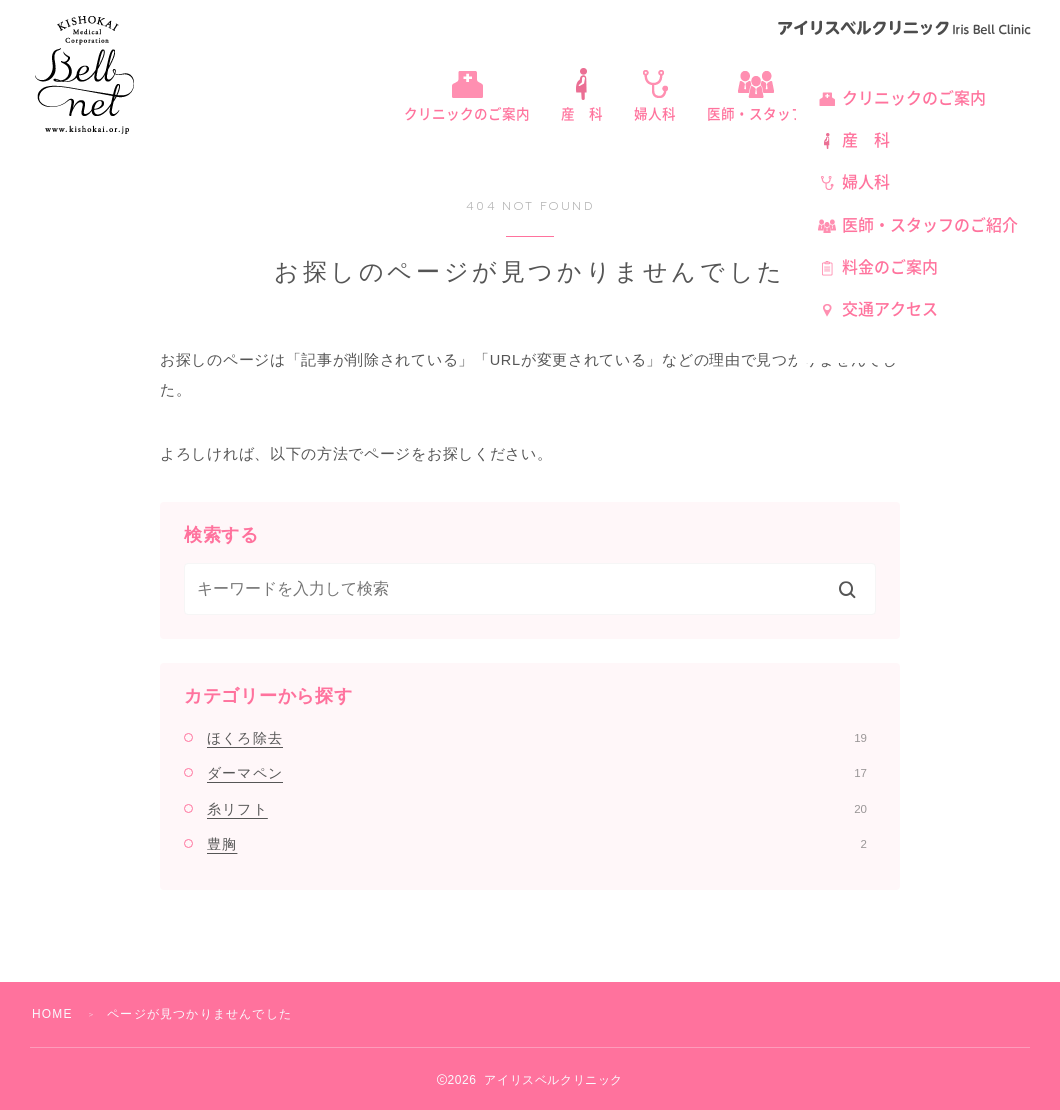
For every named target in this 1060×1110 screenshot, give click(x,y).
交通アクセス (890, 309)
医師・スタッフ (756, 114)
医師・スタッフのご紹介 (930, 225)
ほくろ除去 (537, 738)
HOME (52, 1014)
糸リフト (537, 809)
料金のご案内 (890, 267)
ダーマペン (537, 773)
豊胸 (537, 844)
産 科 (582, 114)
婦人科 (655, 114)
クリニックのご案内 (467, 114)
